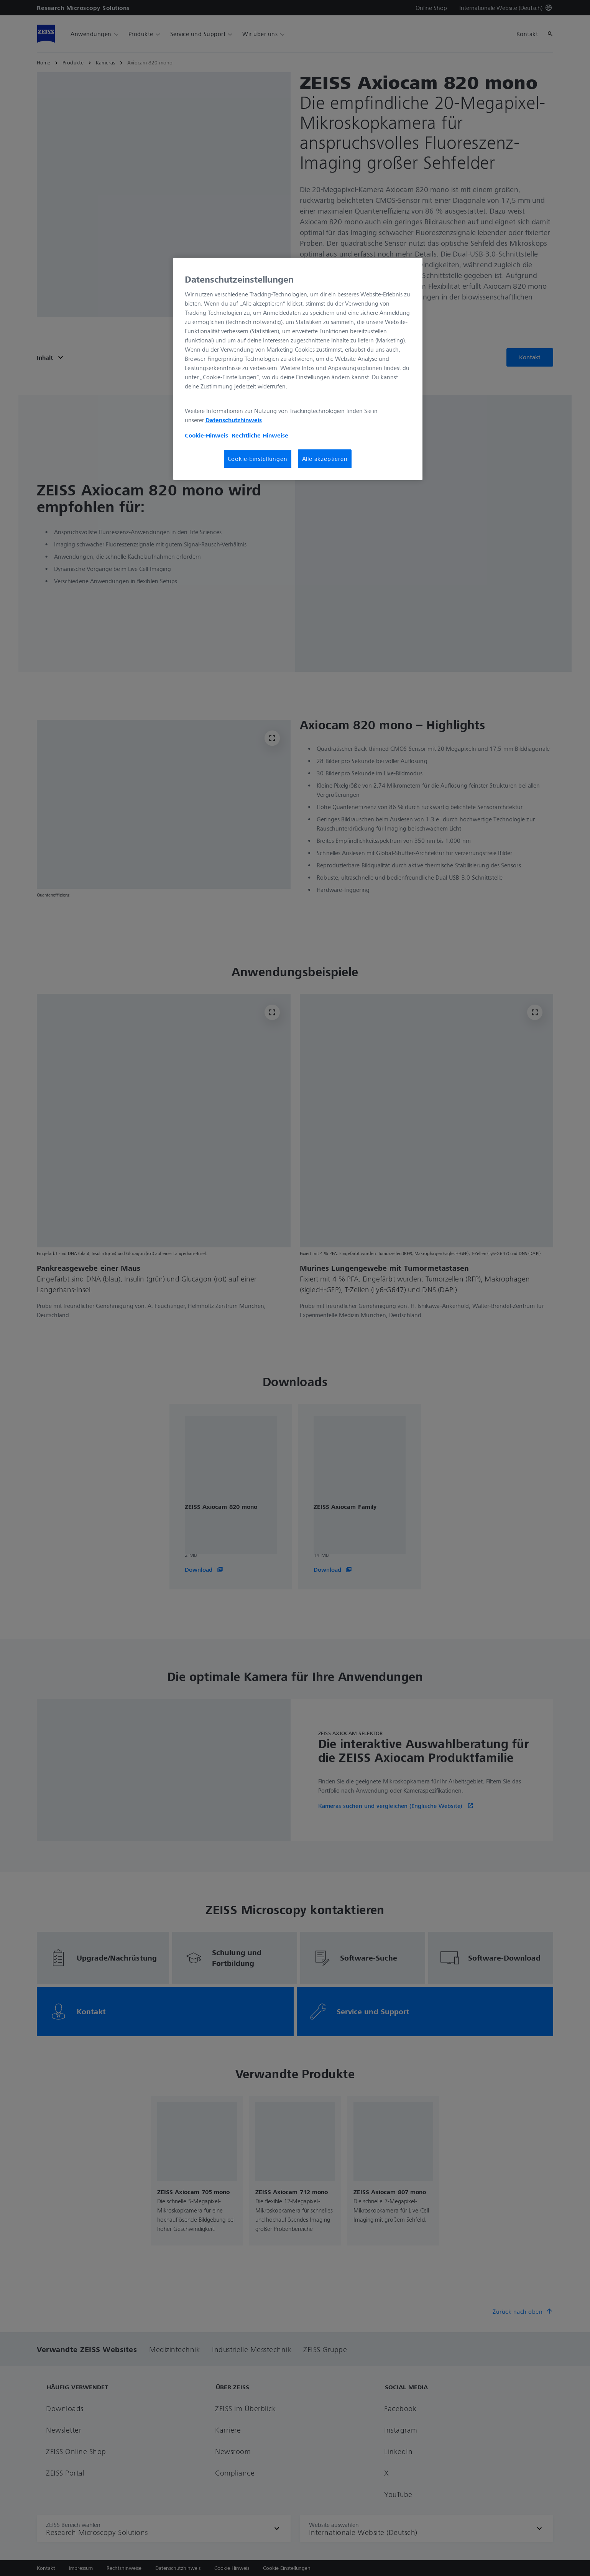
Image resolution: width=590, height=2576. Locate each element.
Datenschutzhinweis (233, 420)
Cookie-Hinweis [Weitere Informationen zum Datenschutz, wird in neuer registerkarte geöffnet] (206, 435)
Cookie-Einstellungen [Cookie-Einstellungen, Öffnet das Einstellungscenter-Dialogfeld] (258, 458)
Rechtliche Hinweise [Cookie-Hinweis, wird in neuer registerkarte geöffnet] (260, 435)
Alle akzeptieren (325, 458)
